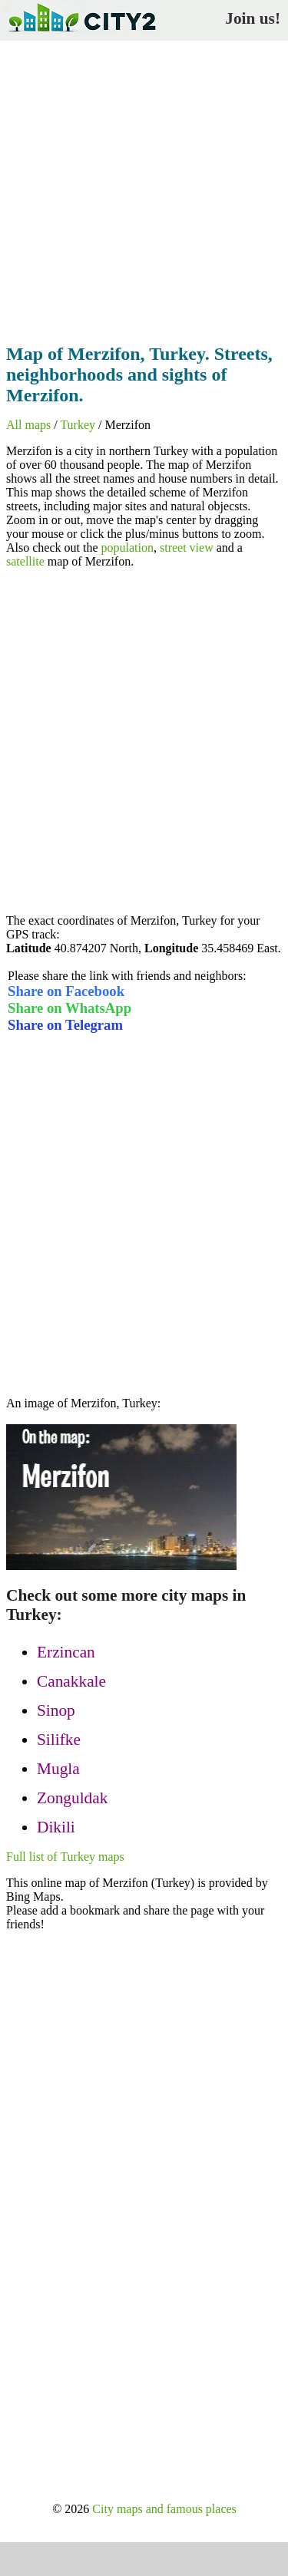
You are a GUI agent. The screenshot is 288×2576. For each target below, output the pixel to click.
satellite (25, 561)
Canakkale (71, 1681)
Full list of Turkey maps (65, 1856)
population (127, 547)
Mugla (58, 1769)
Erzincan (66, 1652)
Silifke (59, 1739)
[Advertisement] (144, 187)
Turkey (77, 424)
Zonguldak (72, 1798)
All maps (28, 424)
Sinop (56, 1710)
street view (187, 547)
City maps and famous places (164, 2508)
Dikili (56, 1827)
